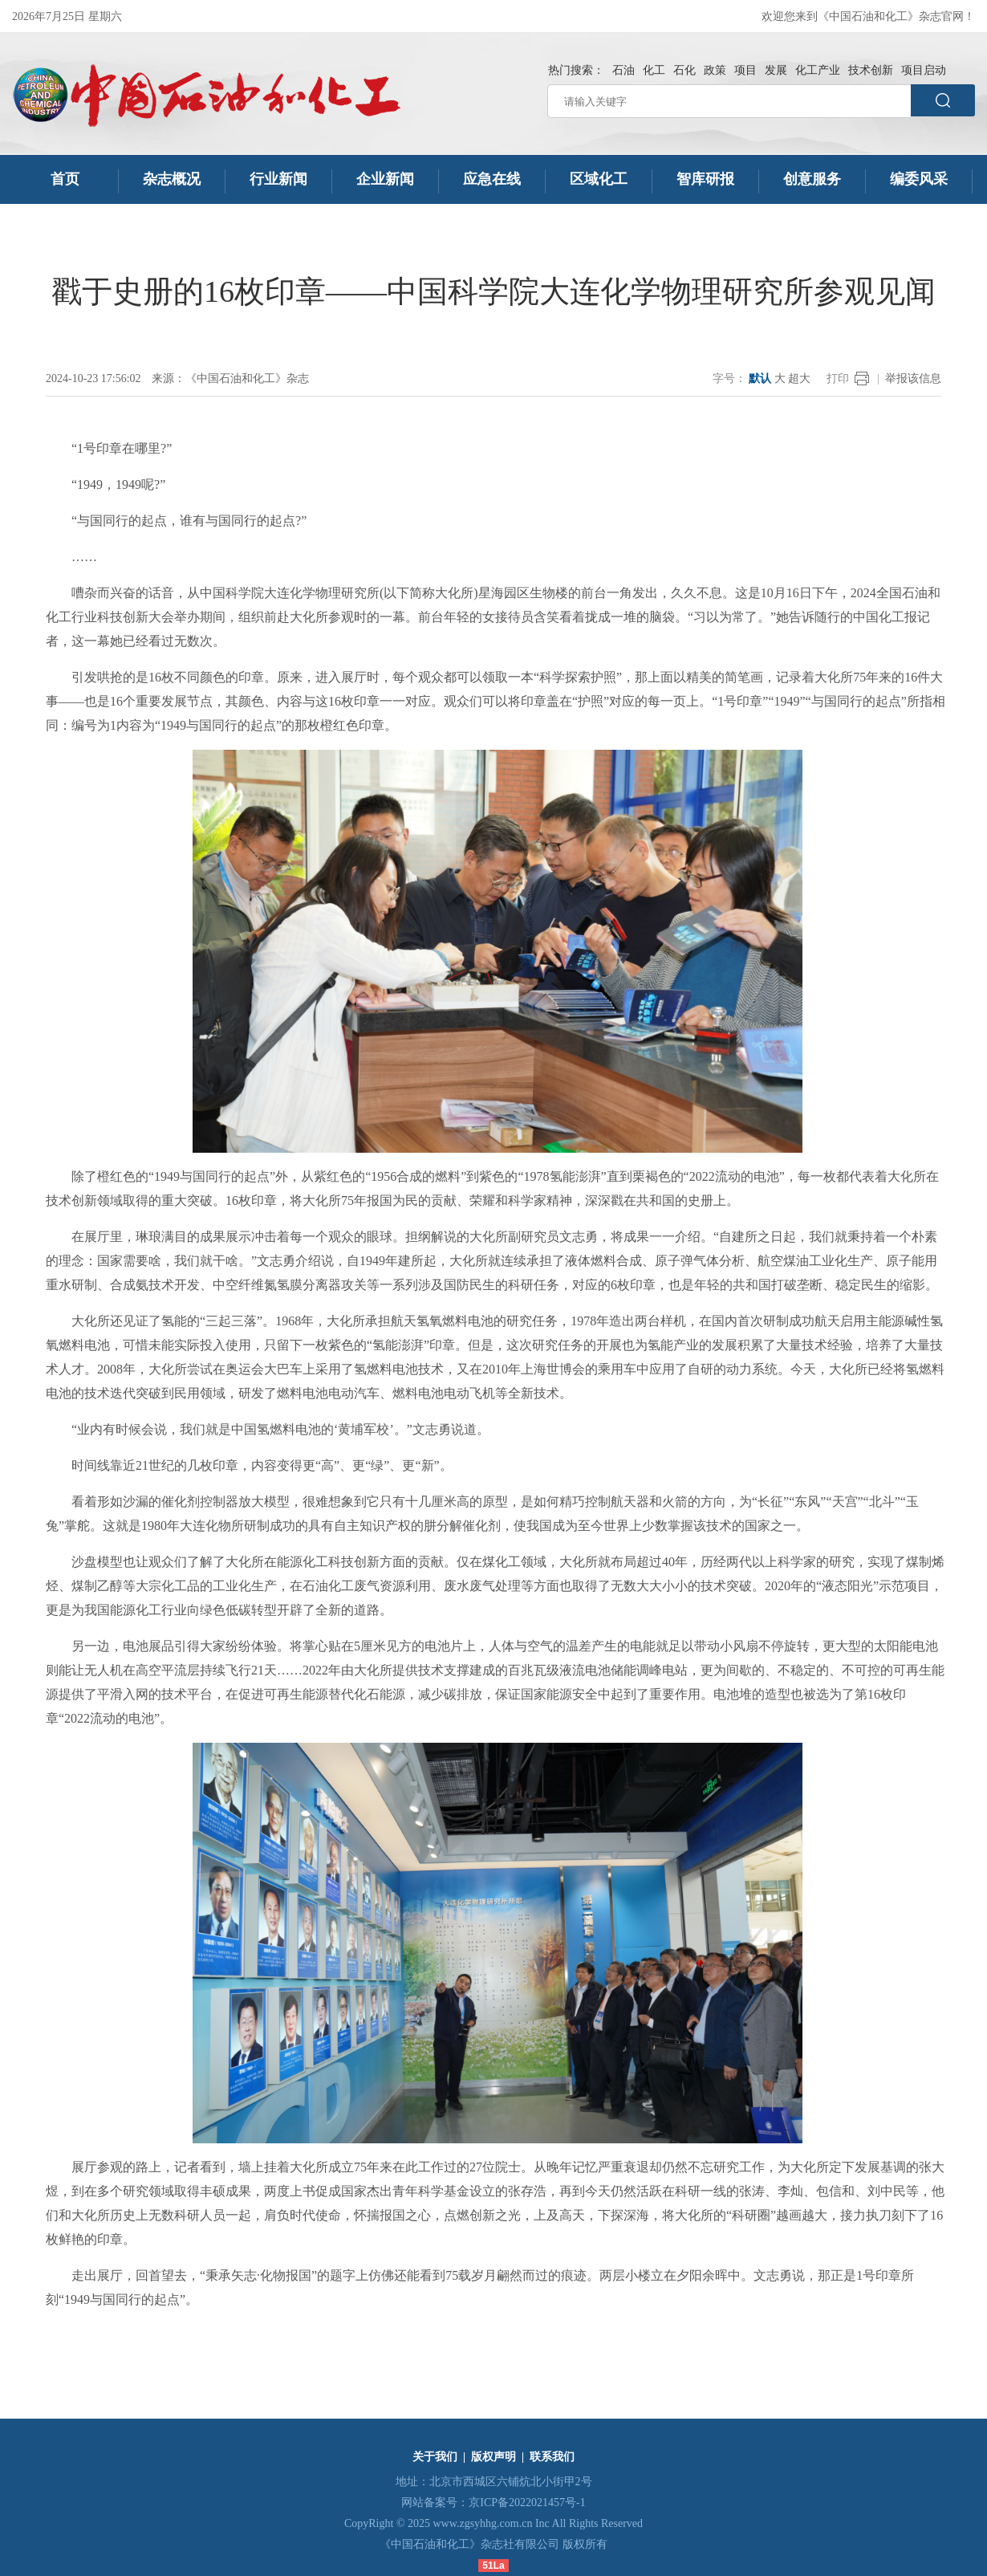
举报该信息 (913, 378)
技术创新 (870, 70)
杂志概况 (172, 179)
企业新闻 (385, 179)
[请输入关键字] (729, 101)
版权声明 (493, 2457)
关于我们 (434, 2457)
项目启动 (923, 70)
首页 (65, 179)
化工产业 (817, 70)
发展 (776, 70)
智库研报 (705, 179)
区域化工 (599, 179)
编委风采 (919, 179)
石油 (623, 70)
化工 (654, 70)
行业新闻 (278, 179)
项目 (745, 70)
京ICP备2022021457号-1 (527, 2503)
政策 (715, 70)
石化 (684, 70)
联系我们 (552, 2457)
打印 (838, 378)
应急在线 (492, 179)
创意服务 (812, 179)
